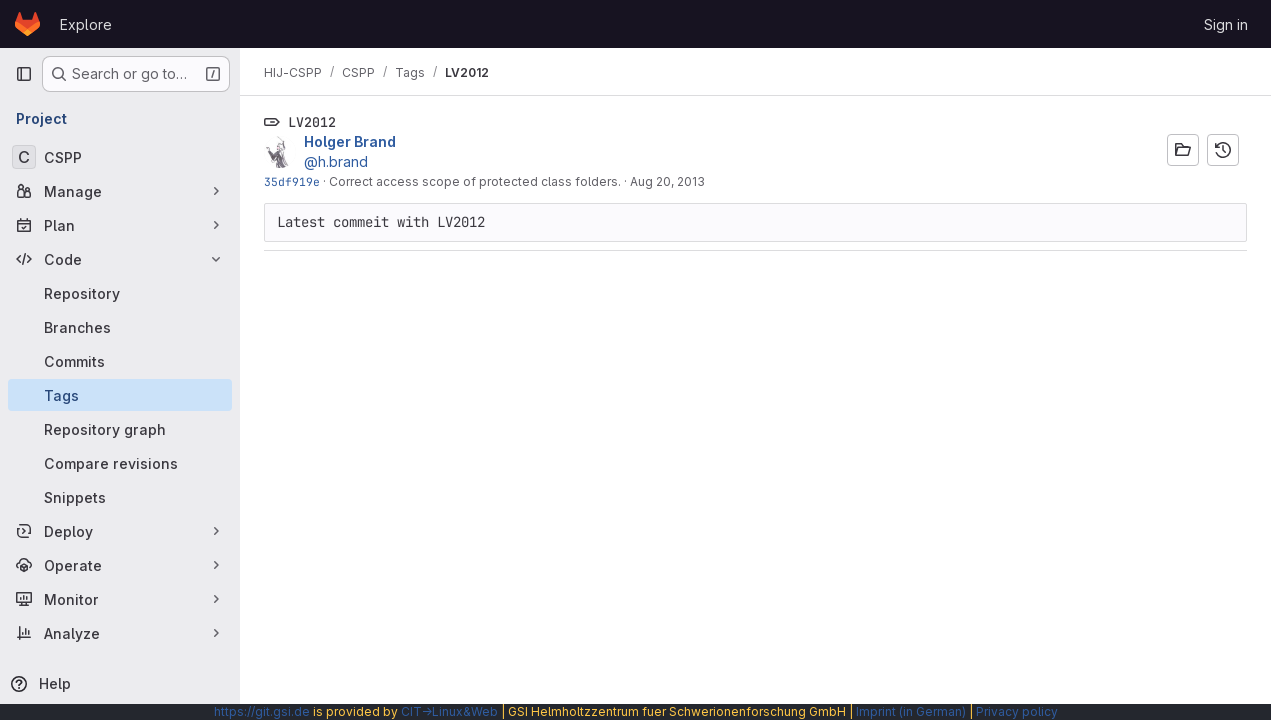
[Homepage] (27, 24)
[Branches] (120, 327)
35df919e (292, 181)
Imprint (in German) (911, 711)
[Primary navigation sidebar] (24, 74)
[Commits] (120, 361)
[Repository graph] (120, 429)
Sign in (1226, 24)
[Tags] (120, 395)
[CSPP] (120, 157)
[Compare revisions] (120, 463)
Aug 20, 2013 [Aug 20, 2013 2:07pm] (667, 181)
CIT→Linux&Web (449, 711)
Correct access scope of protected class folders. (475, 181)
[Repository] (120, 293)
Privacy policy (1017, 711)
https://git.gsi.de (262, 711)
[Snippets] (120, 497)
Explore (86, 24)
